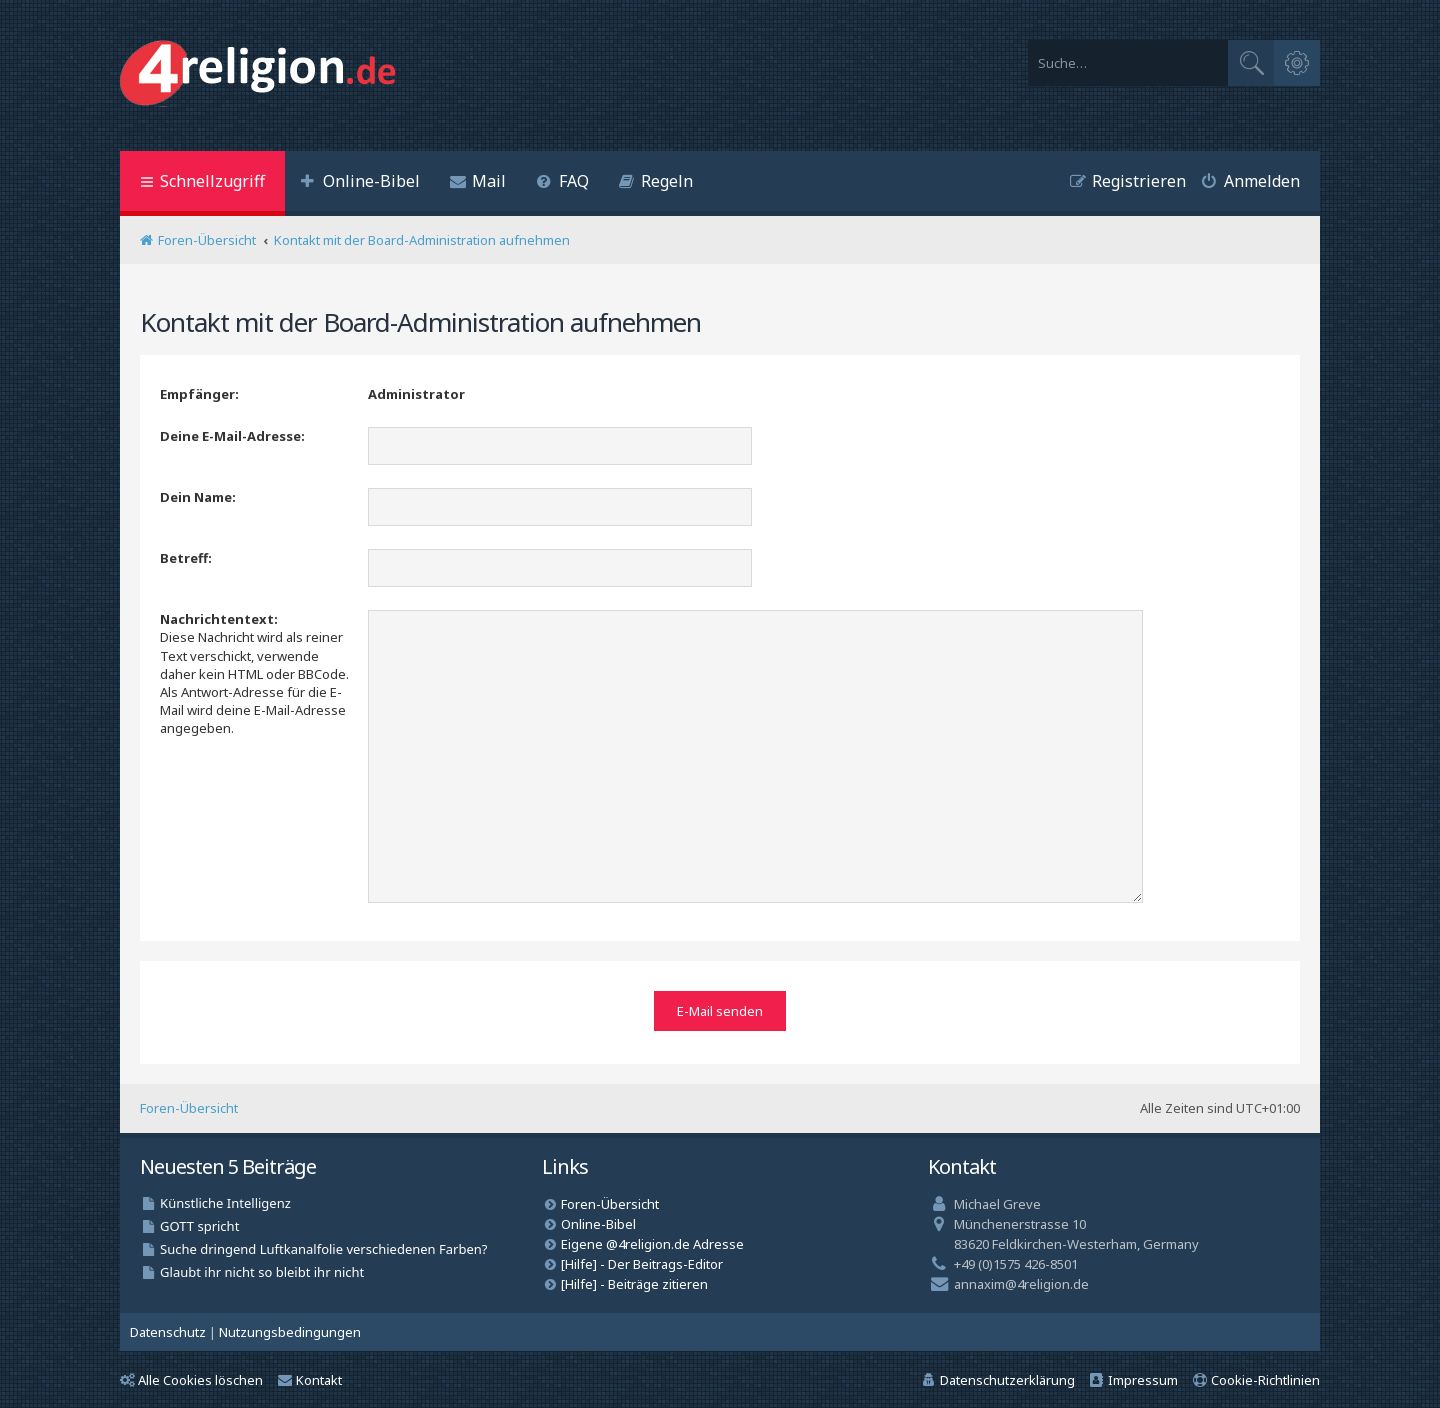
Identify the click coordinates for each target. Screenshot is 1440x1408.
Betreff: (186, 558)
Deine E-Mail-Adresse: (232, 436)
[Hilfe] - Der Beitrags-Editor (642, 1261)
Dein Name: (198, 497)
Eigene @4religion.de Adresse (652, 1241)
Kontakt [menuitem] (310, 1377)
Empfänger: (199, 394)
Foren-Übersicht (189, 1106)
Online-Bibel (598, 1221)
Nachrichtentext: (219, 619)
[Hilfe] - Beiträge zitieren (634, 1281)
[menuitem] (360, 183)
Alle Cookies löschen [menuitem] (191, 1377)
